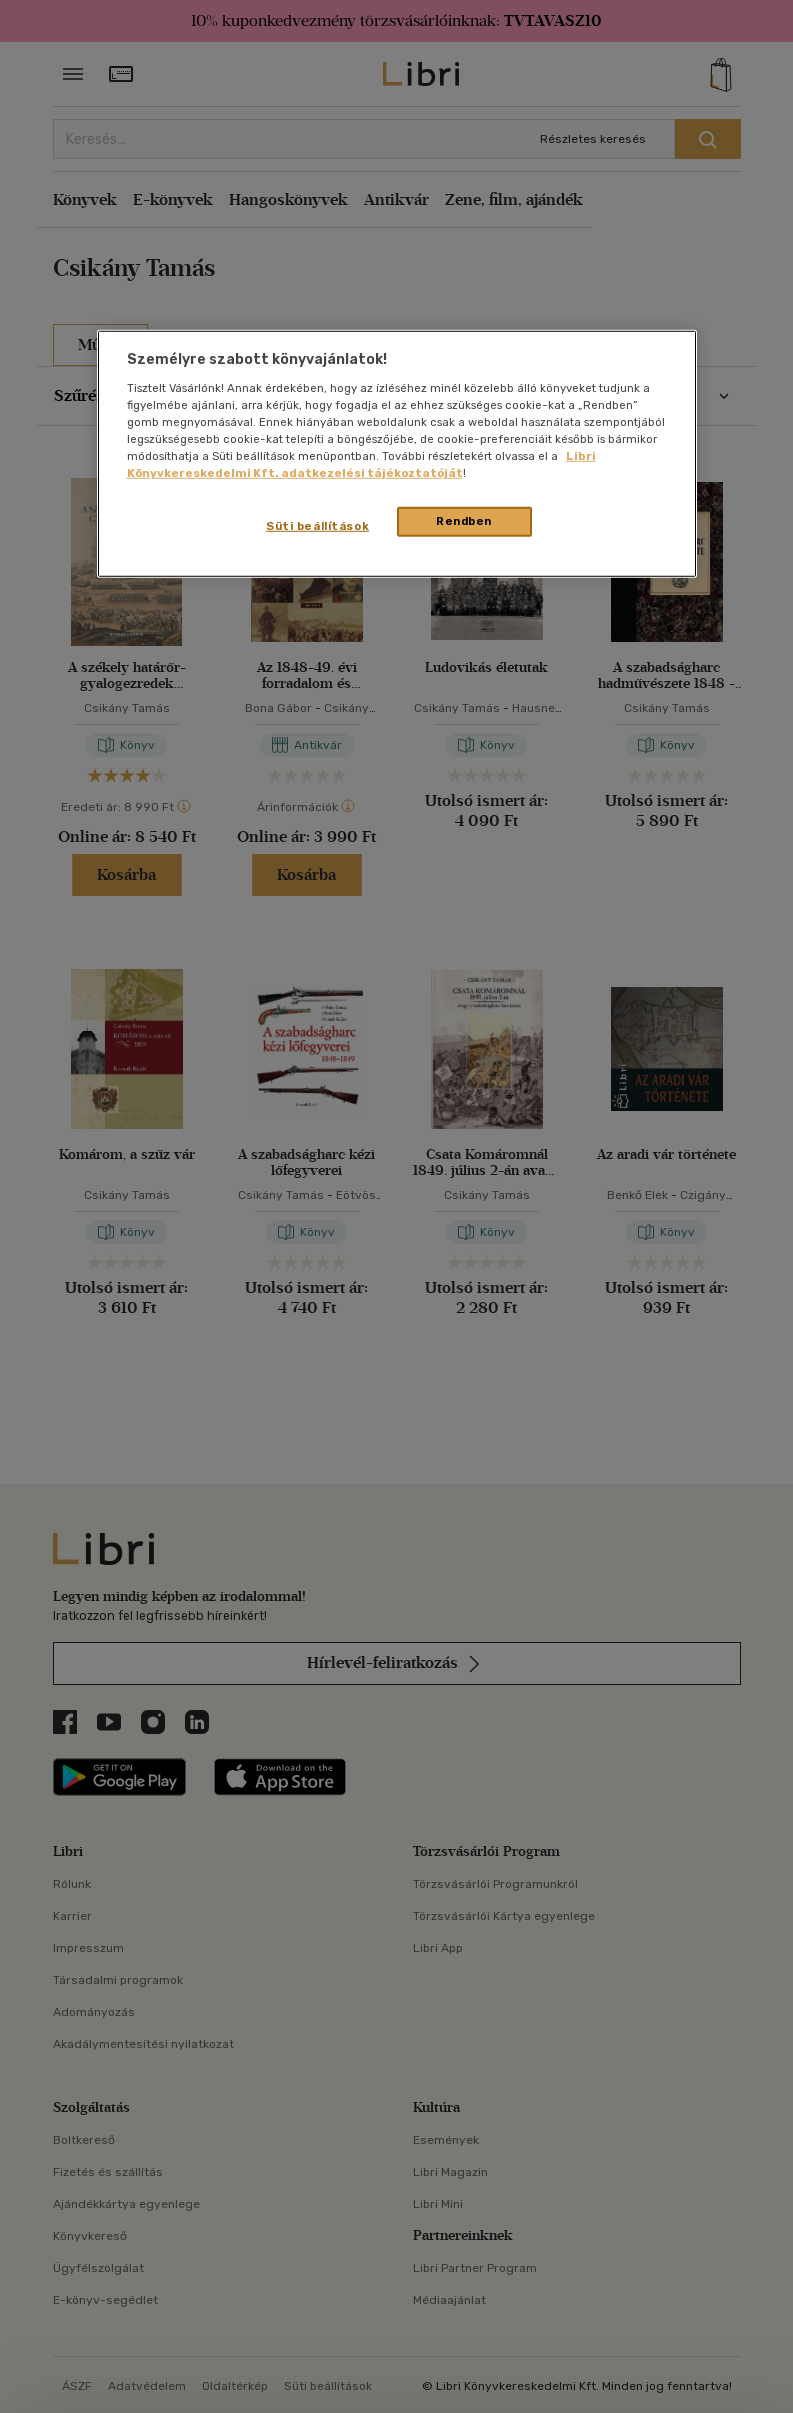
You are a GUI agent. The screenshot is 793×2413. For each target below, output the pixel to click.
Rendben (464, 521)
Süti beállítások (317, 526)
